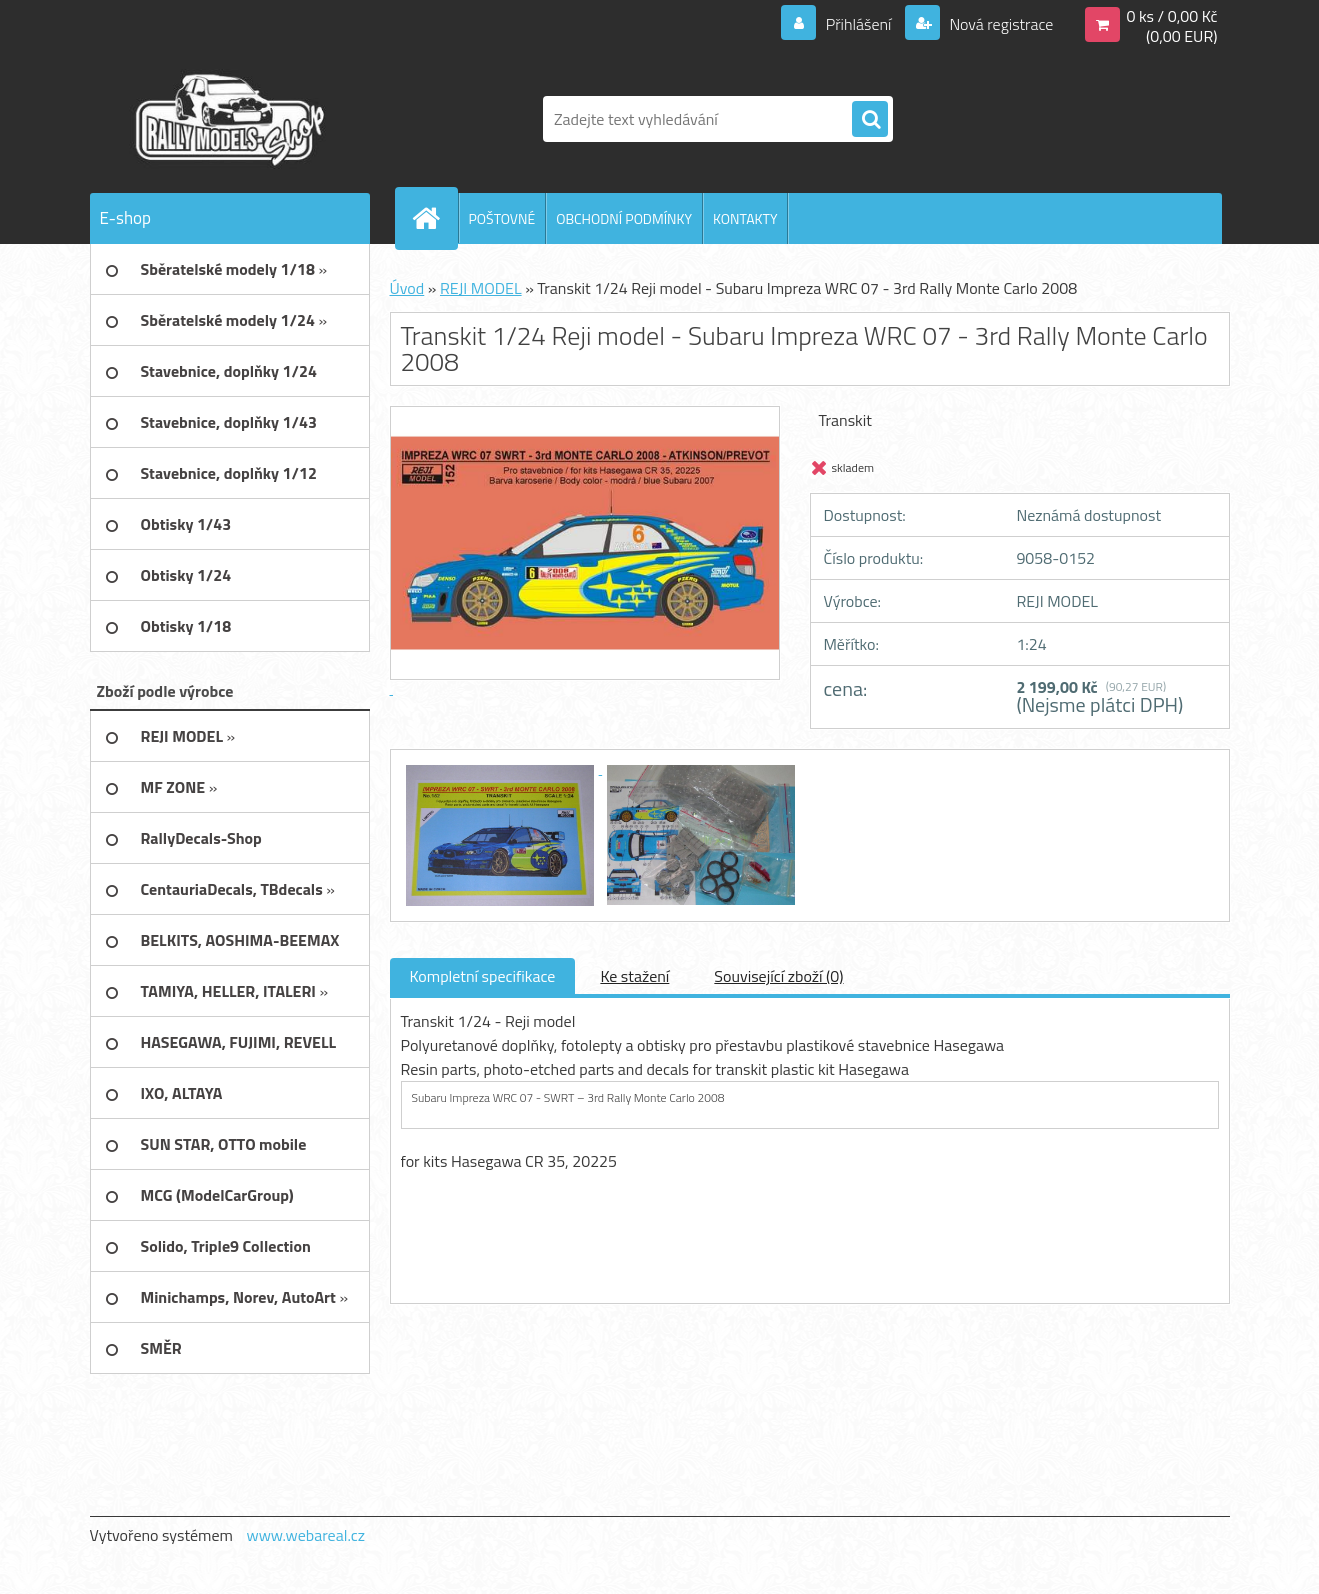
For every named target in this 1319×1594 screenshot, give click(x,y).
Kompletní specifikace (483, 976)
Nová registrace (1000, 24)
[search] (870, 120)
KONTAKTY (745, 218)
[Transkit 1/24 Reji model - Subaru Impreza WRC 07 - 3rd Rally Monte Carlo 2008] (502, 768)
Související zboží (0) (778, 976)
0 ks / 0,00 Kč (1171, 16)
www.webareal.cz (305, 1535)
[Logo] (227, 119)
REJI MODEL (481, 288)
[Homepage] (435, 218)
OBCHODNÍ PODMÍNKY (624, 218)
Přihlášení (858, 24)
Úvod (407, 288)
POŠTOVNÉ (502, 218)
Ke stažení (634, 976)
